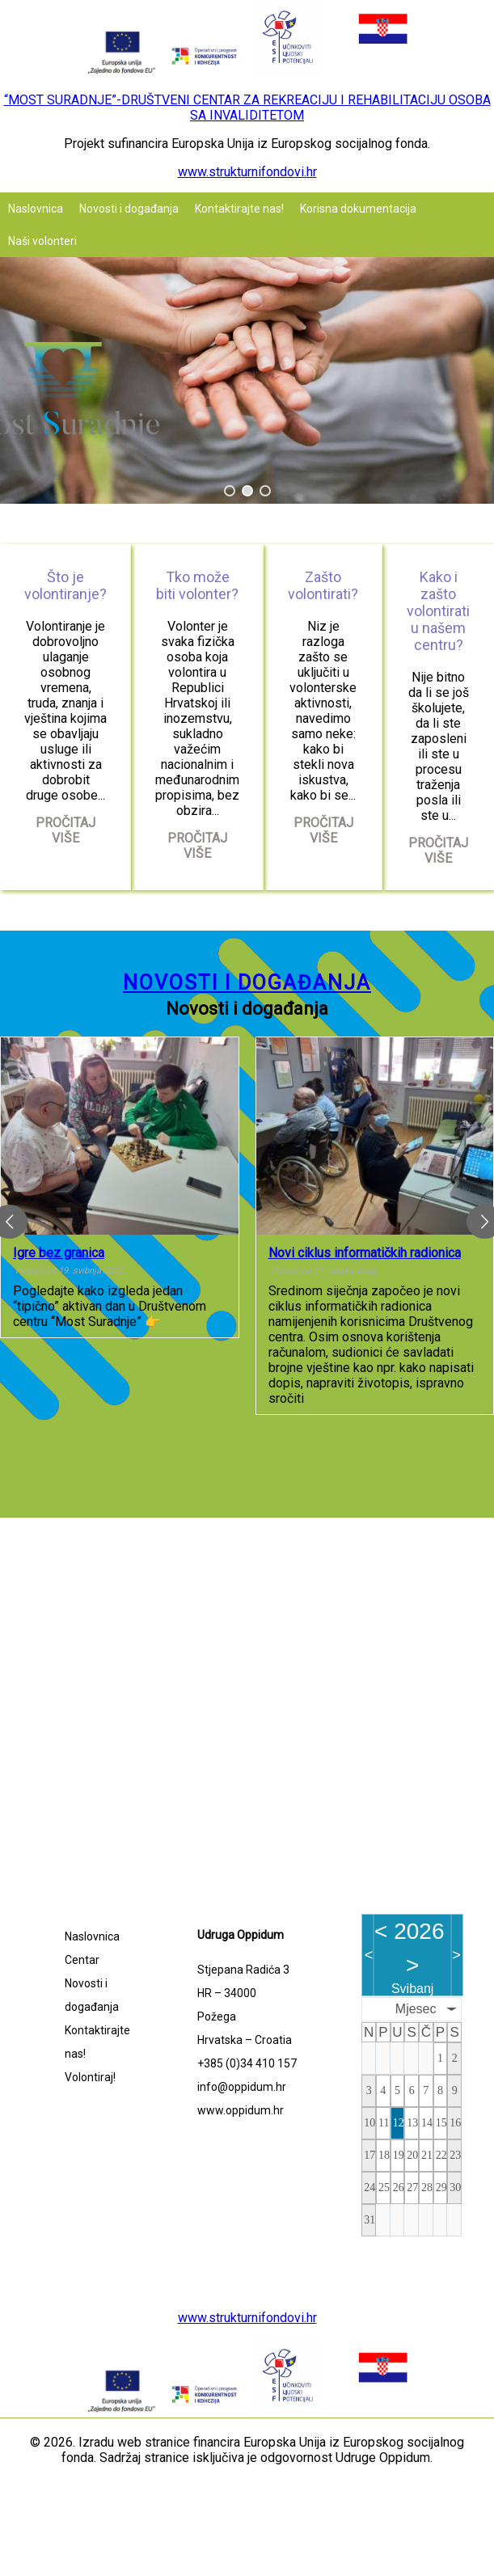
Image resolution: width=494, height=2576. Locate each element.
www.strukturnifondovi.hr (247, 171)
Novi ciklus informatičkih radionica (364, 1252)
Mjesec (416, 2009)
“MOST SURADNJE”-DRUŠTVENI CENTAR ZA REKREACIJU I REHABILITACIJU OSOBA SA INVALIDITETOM (247, 107)
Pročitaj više (65, 830)
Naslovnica (35, 208)
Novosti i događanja (129, 208)
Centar (82, 1959)
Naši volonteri (42, 240)
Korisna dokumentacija (358, 208)
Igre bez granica (58, 1252)
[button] (229, 490)
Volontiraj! (90, 2077)
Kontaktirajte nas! (239, 208)
